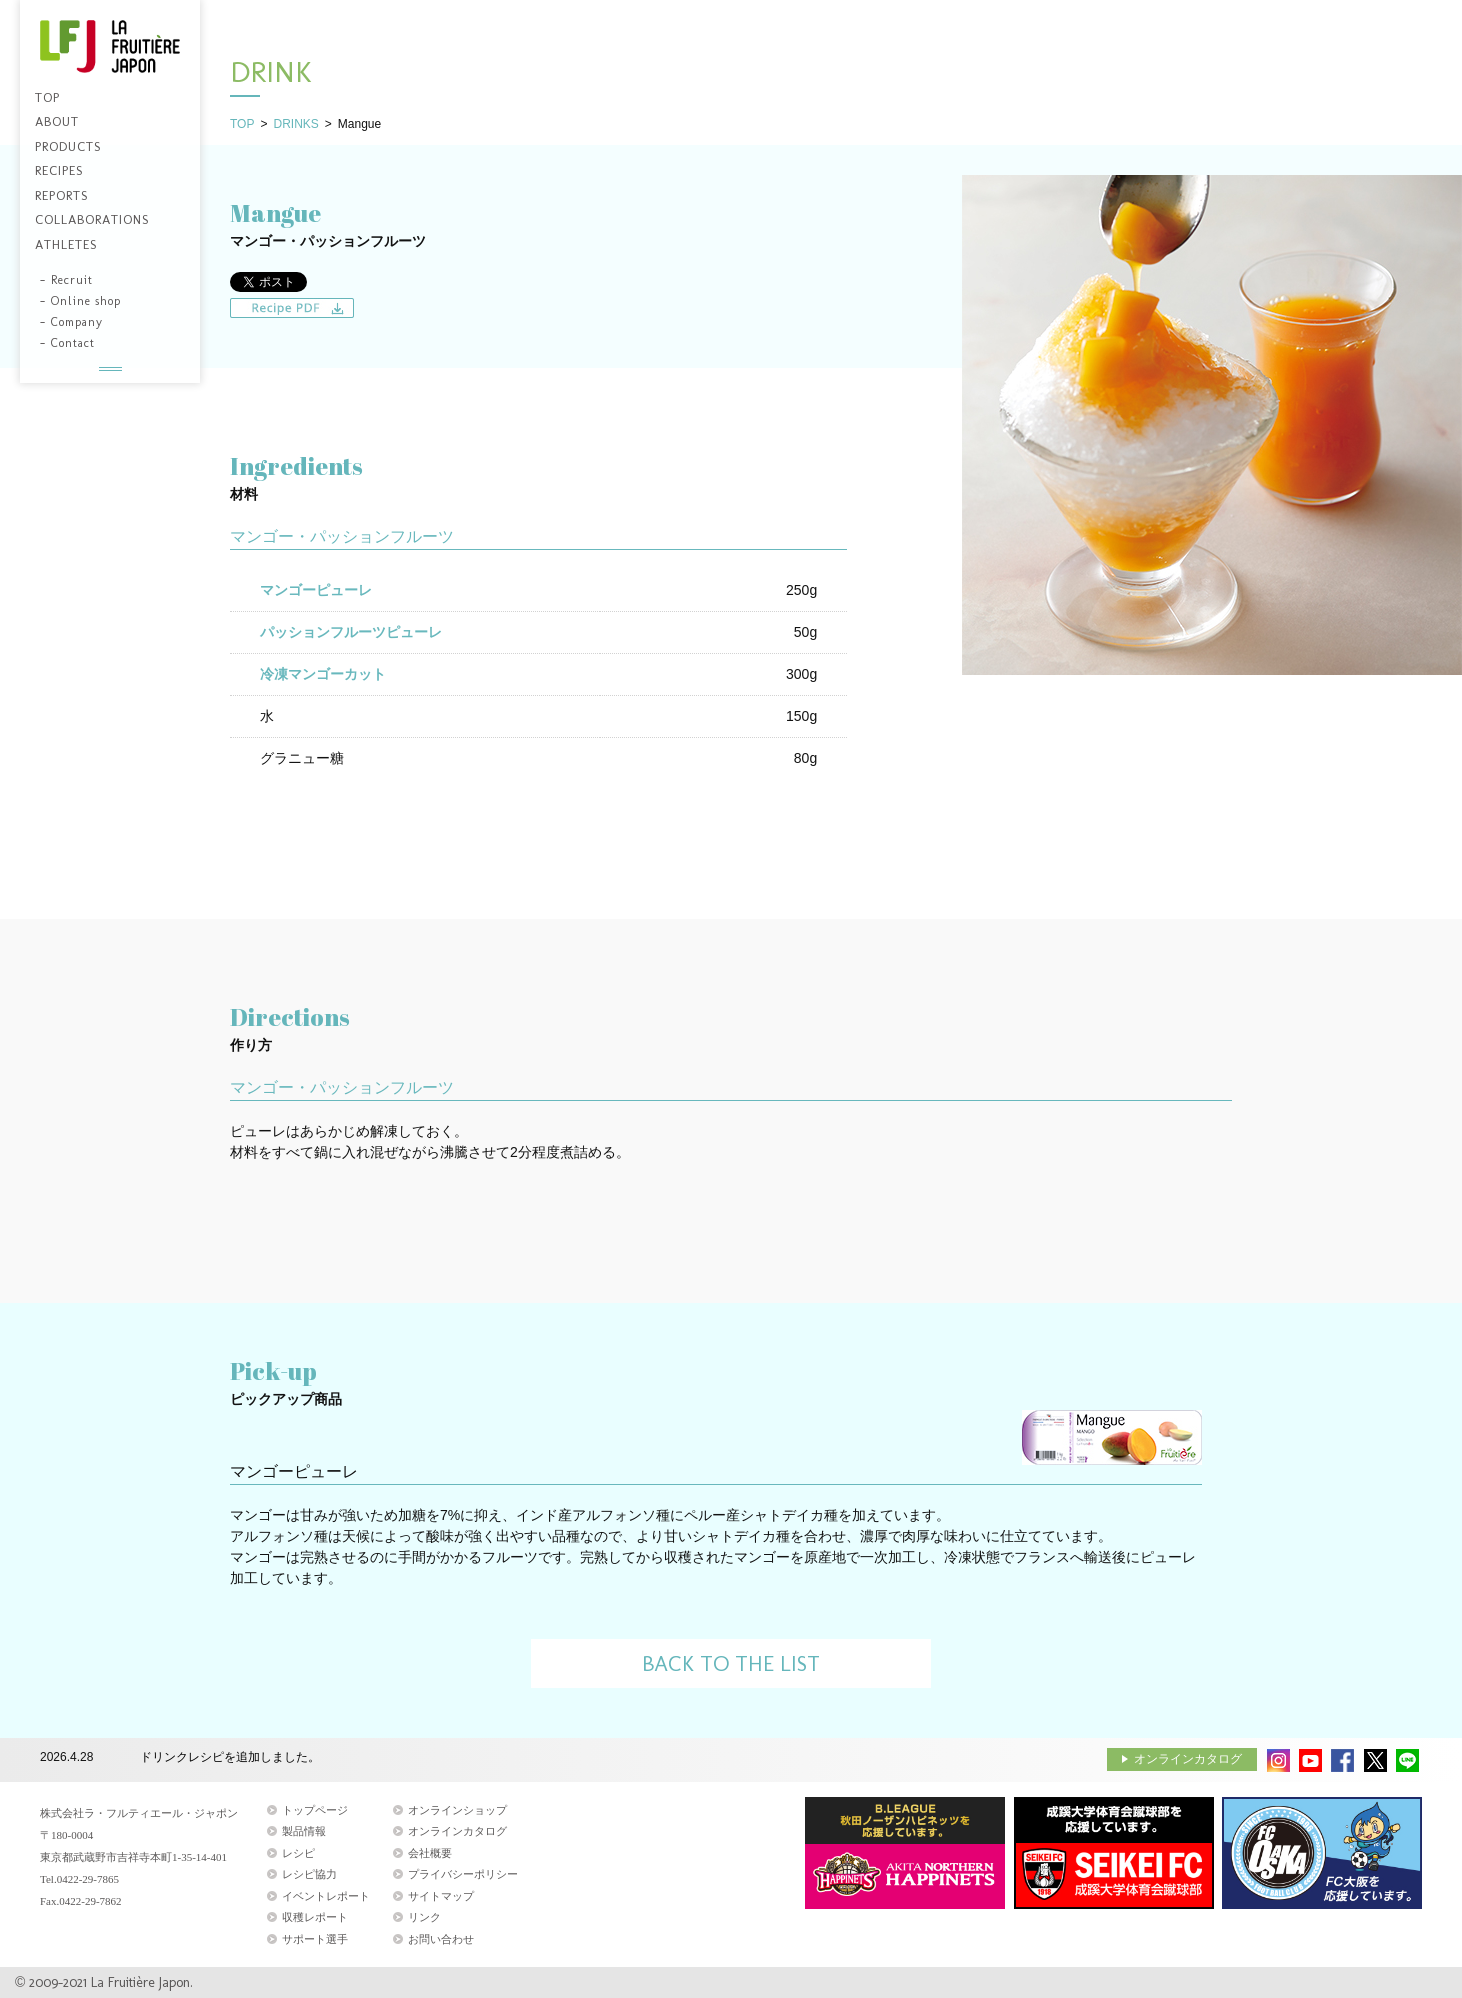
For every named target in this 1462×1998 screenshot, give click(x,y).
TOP (242, 124)
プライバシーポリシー (463, 1874)
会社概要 (430, 1853)
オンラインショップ (457, 1810)
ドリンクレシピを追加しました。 (230, 1758)
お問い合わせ (441, 1939)
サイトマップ (441, 1896)
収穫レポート (315, 1917)
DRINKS (295, 124)
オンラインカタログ (1188, 1759)
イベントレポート (326, 1896)
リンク (424, 1917)
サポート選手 (315, 1939)
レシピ (298, 1853)
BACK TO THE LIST (731, 1663)
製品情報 (304, 1831)
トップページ (315, 1810)
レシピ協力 (309, 1874)
